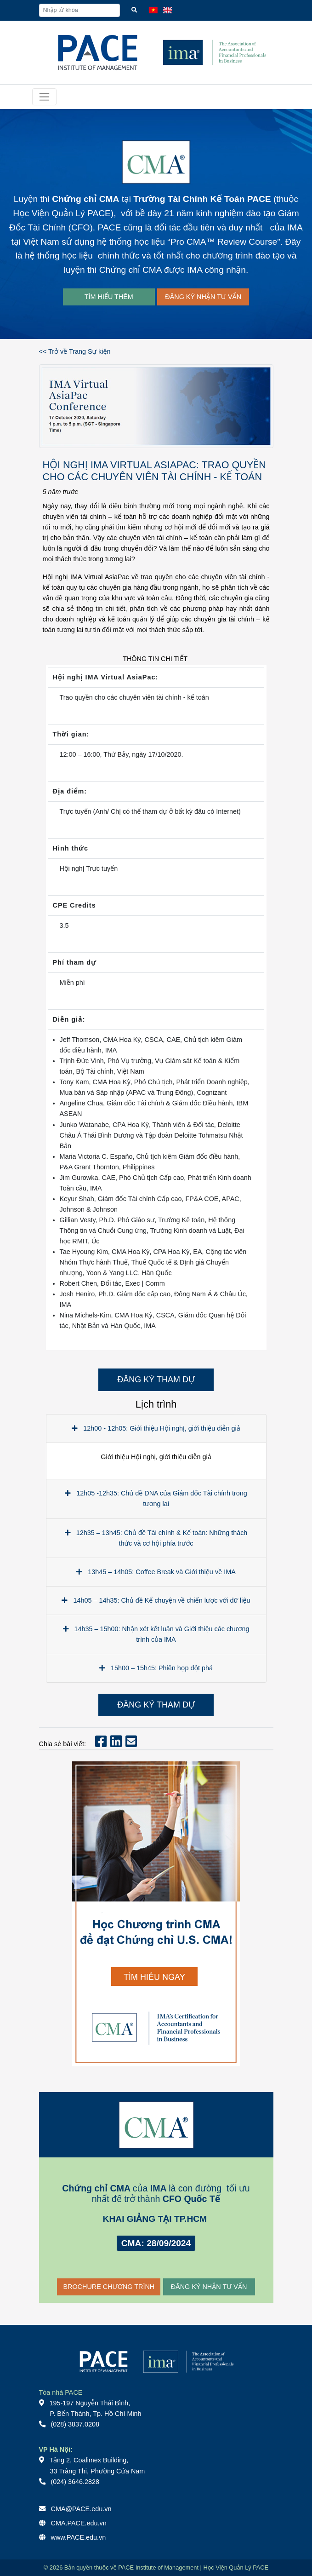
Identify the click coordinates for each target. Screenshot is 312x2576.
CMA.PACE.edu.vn (79, 2523)
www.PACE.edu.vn (78, 2537)
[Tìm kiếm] (134, 10)
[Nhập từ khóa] (79, 10)
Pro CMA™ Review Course (223, 242)
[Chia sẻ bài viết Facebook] (101, 1744)
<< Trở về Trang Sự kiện (75, 351)
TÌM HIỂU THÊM (109, 296)
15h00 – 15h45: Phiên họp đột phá (156, 1668)
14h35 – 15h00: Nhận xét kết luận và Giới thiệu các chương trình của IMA (156, 1634)
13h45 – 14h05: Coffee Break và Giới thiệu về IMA (155, 1572)
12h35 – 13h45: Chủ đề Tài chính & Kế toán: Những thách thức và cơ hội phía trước (156, 1538)
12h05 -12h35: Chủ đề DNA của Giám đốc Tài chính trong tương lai (156, 1498)
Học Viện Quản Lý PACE (62, 213)
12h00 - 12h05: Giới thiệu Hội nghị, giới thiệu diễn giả (156, 1428)
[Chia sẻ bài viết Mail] (131, 1744)
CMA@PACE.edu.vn (81, 2509)
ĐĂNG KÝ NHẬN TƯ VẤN (203, 296)
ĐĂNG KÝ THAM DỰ (156, 1379)
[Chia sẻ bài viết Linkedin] (116, 1744)
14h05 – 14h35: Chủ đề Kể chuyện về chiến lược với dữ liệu (156, 1600)
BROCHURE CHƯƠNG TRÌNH (108, 2286)
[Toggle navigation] (44, 96)
